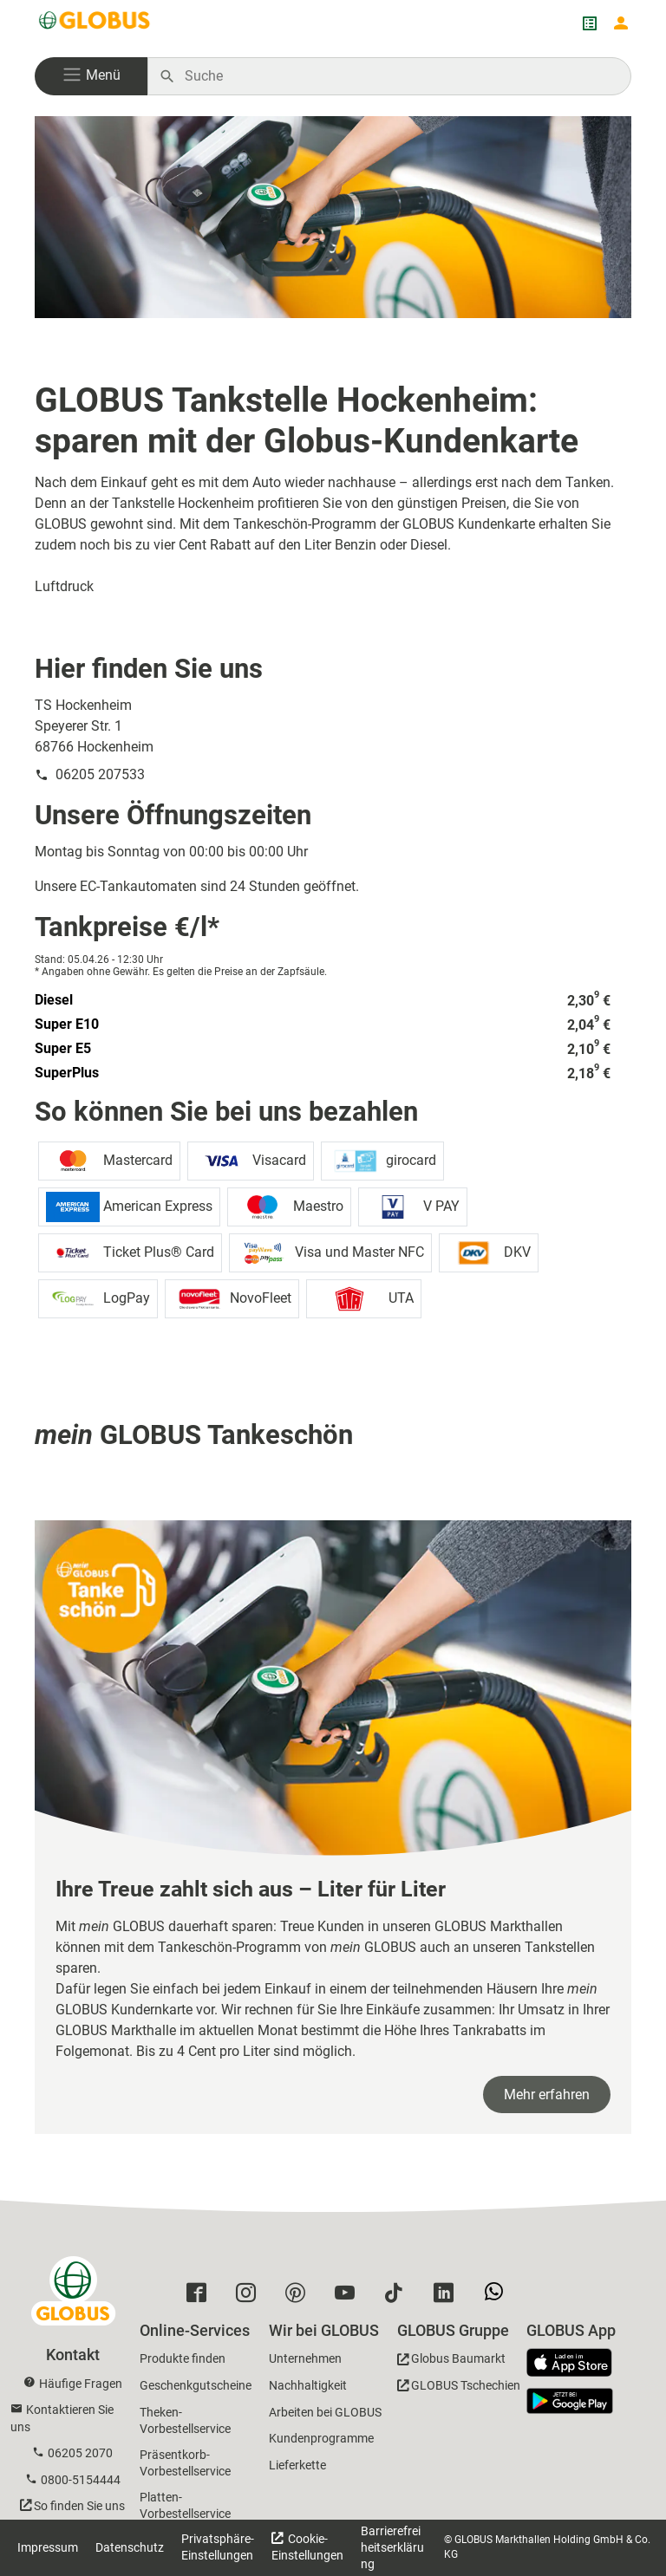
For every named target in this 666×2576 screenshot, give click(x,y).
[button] (91, 76)
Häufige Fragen (80, 2384)
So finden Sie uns (79, 2506)
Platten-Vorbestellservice (185, 2505)
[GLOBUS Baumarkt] (451, 2361)
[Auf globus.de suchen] (398, 76)
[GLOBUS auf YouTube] (349, 2297)
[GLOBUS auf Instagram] (250, 2297)
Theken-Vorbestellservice (185, 2420)
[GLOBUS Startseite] (95, 23)
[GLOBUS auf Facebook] (200, 2297)
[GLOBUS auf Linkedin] (448, 2297)
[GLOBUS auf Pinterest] (299, 2297)
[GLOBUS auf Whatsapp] (498, 2298)
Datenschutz (129, 2547)
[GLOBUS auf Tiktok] (398, 2297)
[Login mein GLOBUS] (620, 23)
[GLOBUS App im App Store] (575, 2363)
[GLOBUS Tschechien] (458, 2388)
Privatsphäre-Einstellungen (217, 2547)
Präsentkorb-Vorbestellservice (185, 2463)
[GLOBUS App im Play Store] (569, 2401)
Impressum (47, 2547)
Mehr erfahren (547, 2094)
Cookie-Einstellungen (307, 2547)
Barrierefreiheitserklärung (392, 2547)
